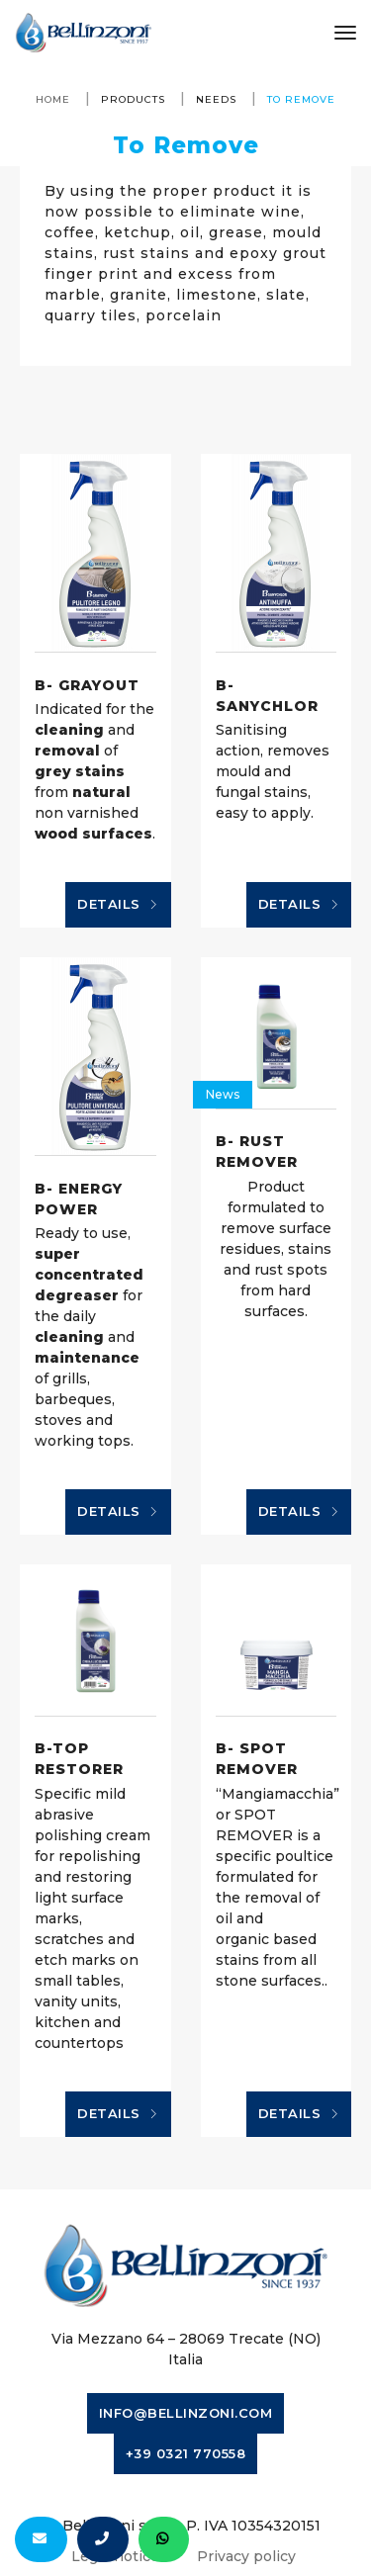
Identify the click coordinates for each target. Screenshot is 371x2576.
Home (53, 99)
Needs (216, 99)
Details (118, 905)
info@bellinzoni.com (186, 2413)
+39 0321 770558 (186, 2453)
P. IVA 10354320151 (253, 2525)
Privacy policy (246, 2556)
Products (133, 99)
